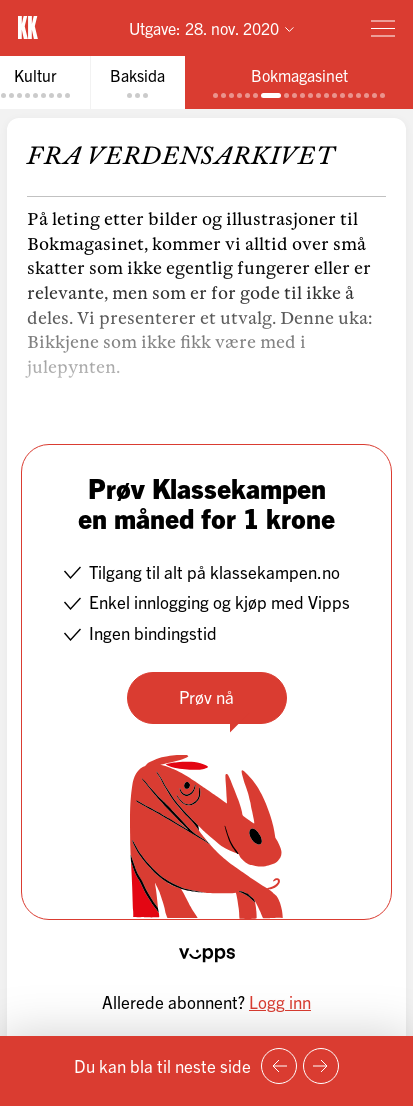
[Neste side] (321, 1066)
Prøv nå (206, 696)
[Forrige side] (279, 1066)
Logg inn (280, 1001)
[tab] (137, 82)
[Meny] (383, 28)
